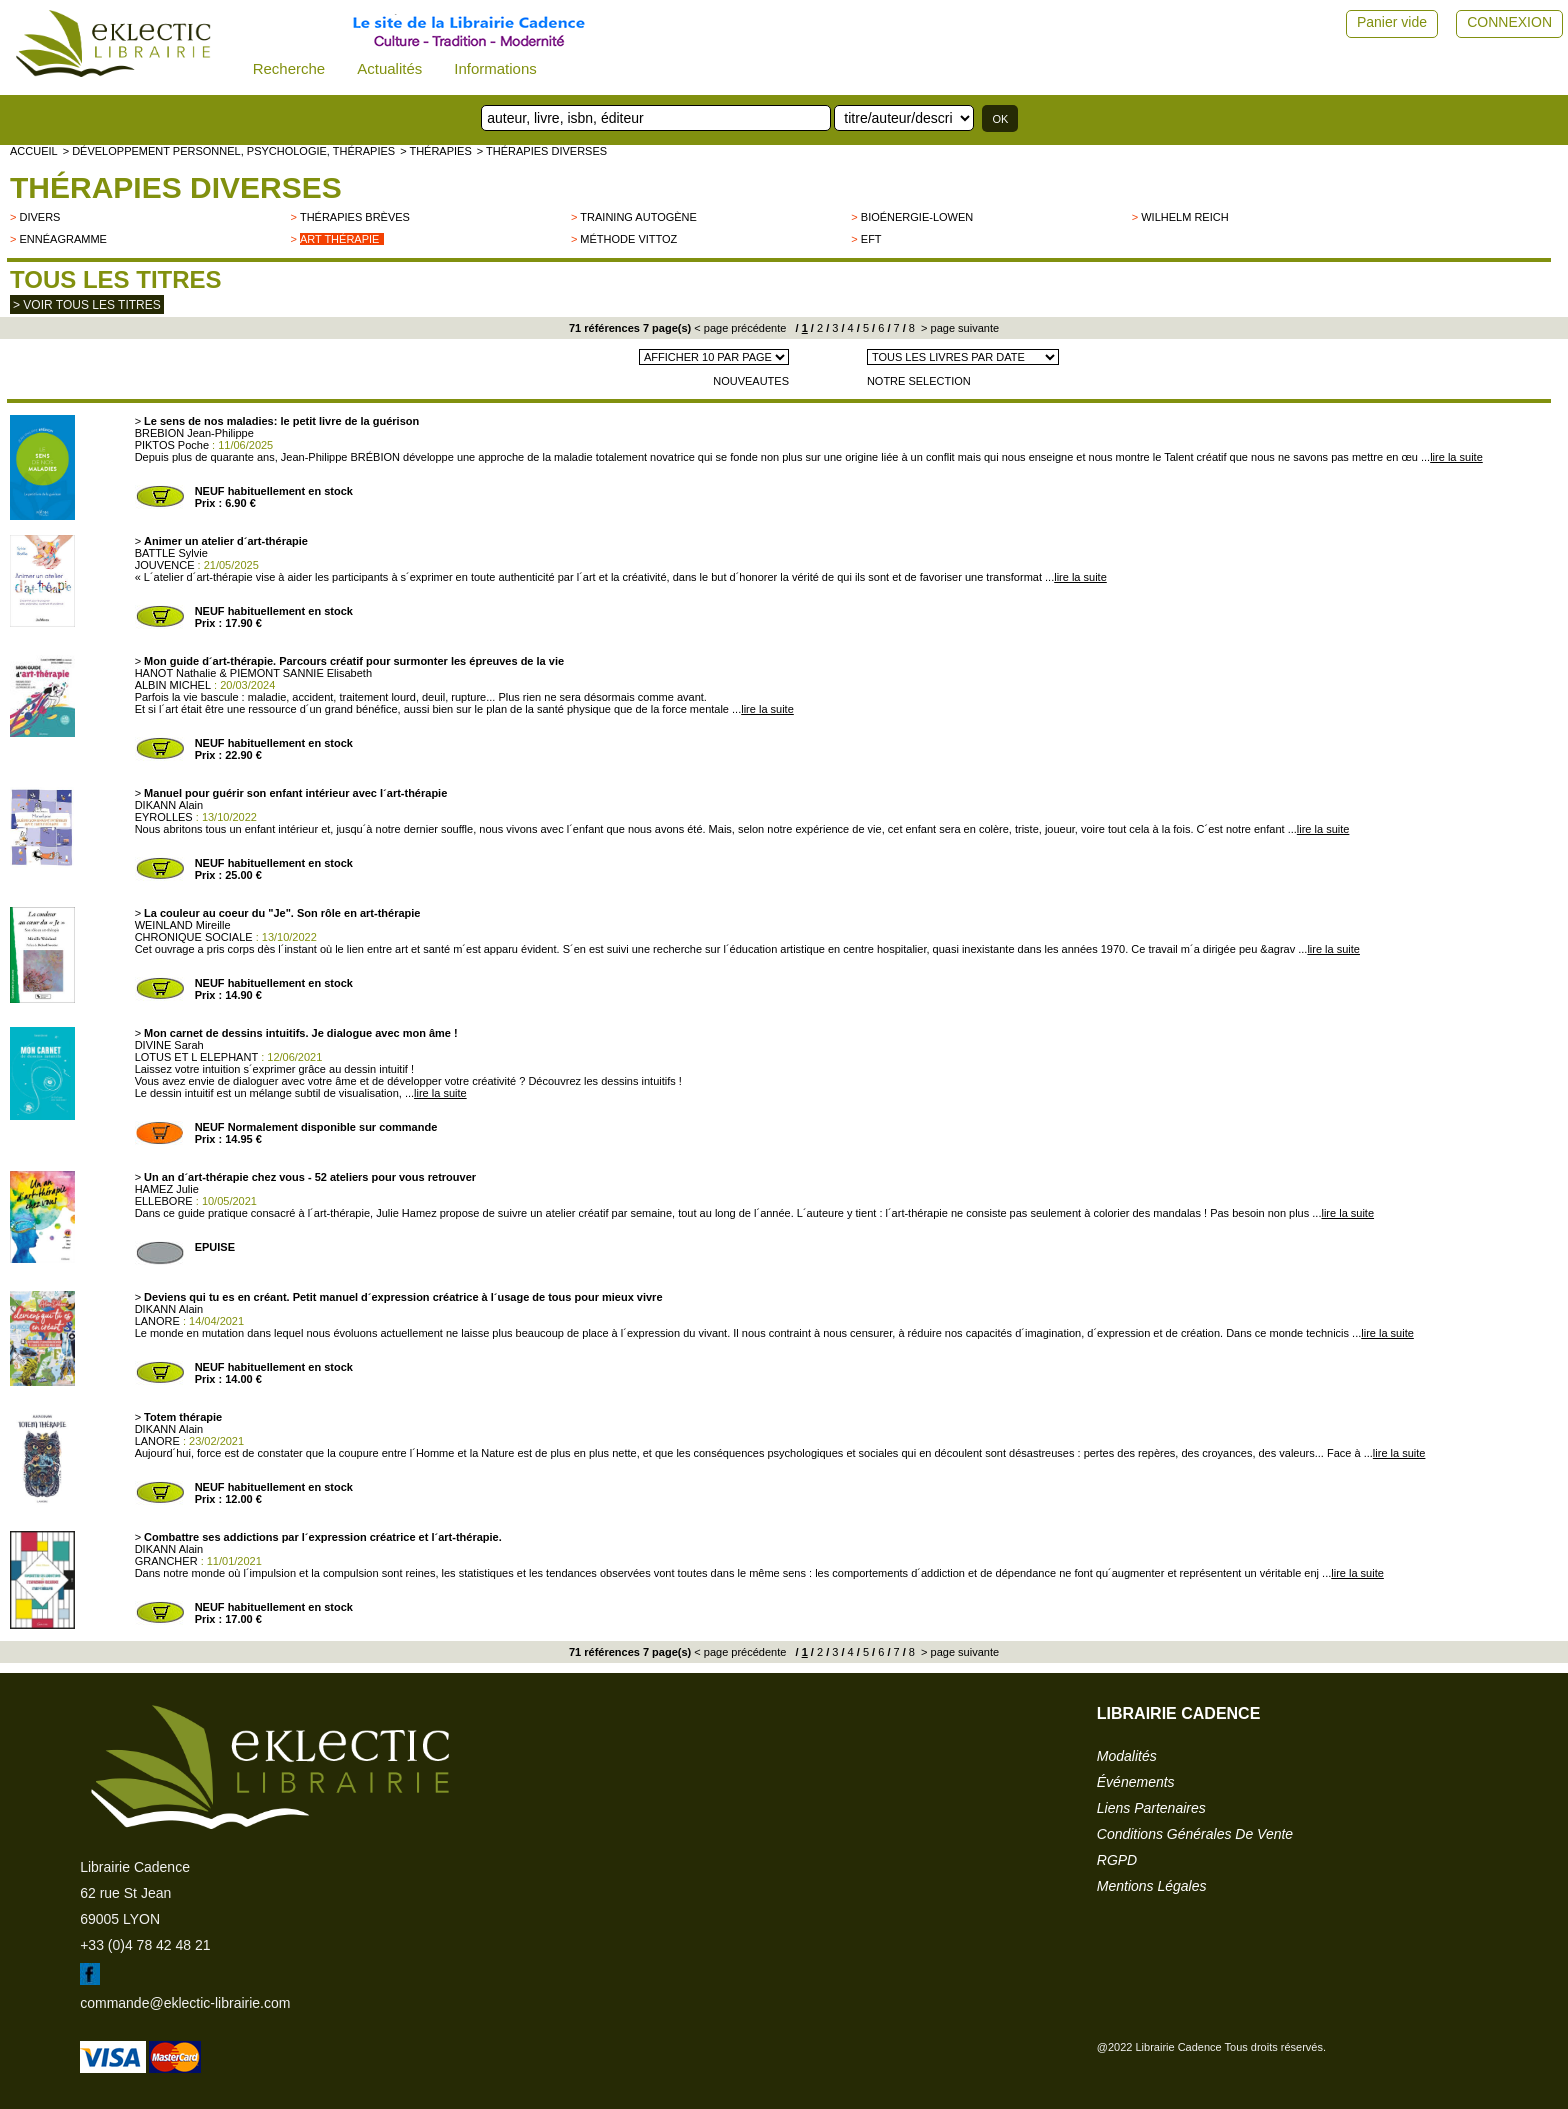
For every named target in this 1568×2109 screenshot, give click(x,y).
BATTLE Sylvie (171, 553)
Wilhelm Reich (1184, 217)
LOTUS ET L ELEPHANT (196, 1057)
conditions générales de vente (1195, 1834)
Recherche (289, 68)
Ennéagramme (62, 239)
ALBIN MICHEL (173, 685)
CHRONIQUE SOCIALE (194, 937)
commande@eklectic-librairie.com (185, 2003)
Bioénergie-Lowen (917, 217)
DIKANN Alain (169, 805)
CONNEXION (1509, 22)
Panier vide (1392, 22)
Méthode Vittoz (628, 239)
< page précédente (740, 328)
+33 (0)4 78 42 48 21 (145, 1945)
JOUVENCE (165, 565)
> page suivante (958, 328)
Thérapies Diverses (176, 187)
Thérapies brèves (355, 217)
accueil (34, 151)
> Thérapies (436, 151)
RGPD (1117, 1860)
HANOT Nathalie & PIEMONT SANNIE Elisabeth (253, 673)
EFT (871, 239)
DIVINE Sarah (169, 1045)
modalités (1127, 1756)
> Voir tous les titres (87, 305)
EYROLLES (164, 817)
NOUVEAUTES (751, 381)
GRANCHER (166, 1561)
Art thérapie (339, 239)
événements (1136, 1782)
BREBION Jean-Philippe (194, 433)
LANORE (157, 1321)
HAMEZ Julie (167, 1189)
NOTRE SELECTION (919, 381)
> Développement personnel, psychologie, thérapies (229, 151)
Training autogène (638, 217)
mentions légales (1152, 1886)
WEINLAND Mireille (183, 925)
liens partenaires (1151, 1808)
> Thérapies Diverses (542, 151)
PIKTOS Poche (172, 445)
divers (39, 217)
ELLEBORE (164, 1201)
